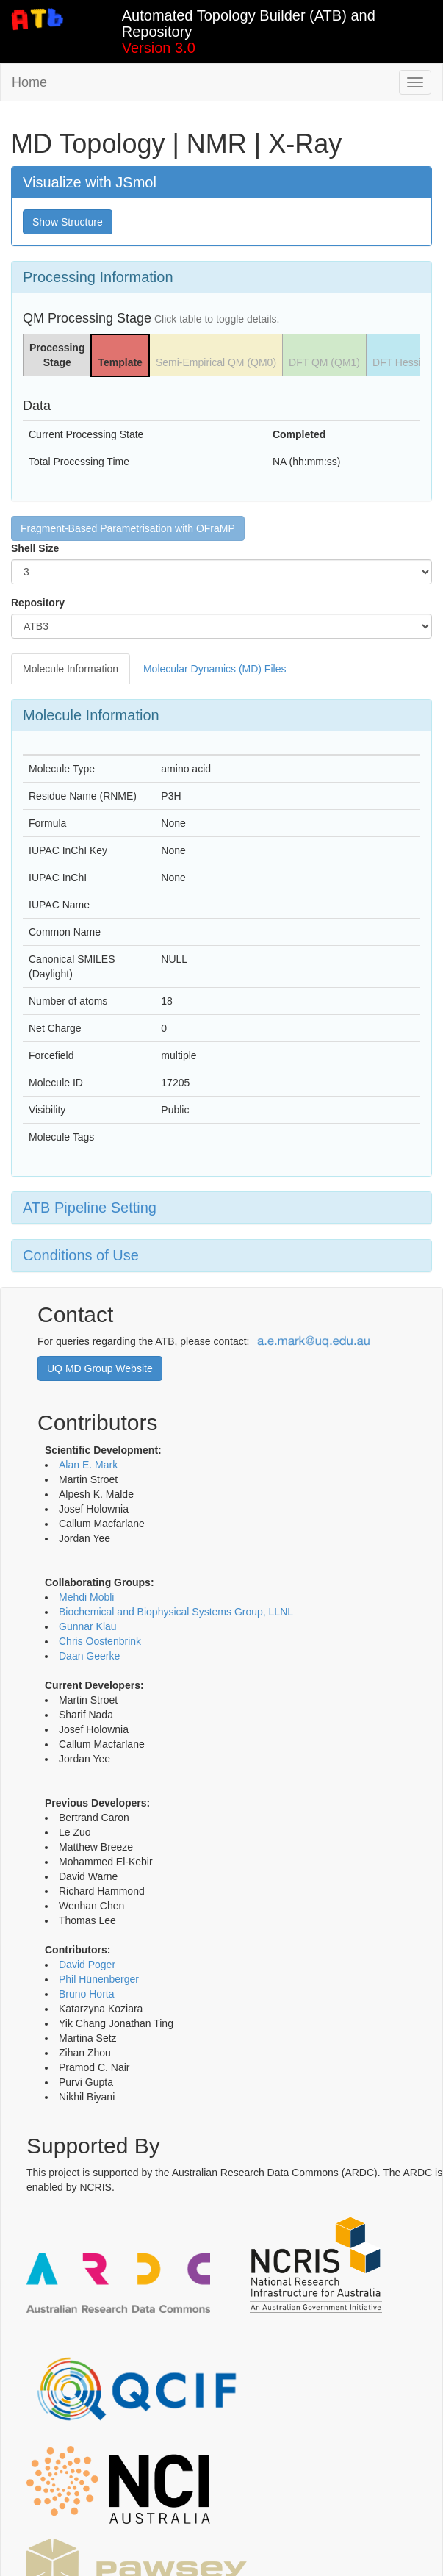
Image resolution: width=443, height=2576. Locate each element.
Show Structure (67, 222)
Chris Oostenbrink (100, 1641)
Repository (38, 603)
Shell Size (35, 548)
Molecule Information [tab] (70, 669)
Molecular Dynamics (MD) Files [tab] (214, 669)
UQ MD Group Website (100, 1368)
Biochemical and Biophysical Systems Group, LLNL (176, 1612)
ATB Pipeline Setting (89, 1207)
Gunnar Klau (88, 1626)
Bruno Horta (86, 1994)
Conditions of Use (81, 1255)
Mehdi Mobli (86, 1597)
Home (29, 82)
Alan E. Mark (88, 1465)
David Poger (87, 1964)
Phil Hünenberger (99, 1979)
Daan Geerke (89, 1656)
